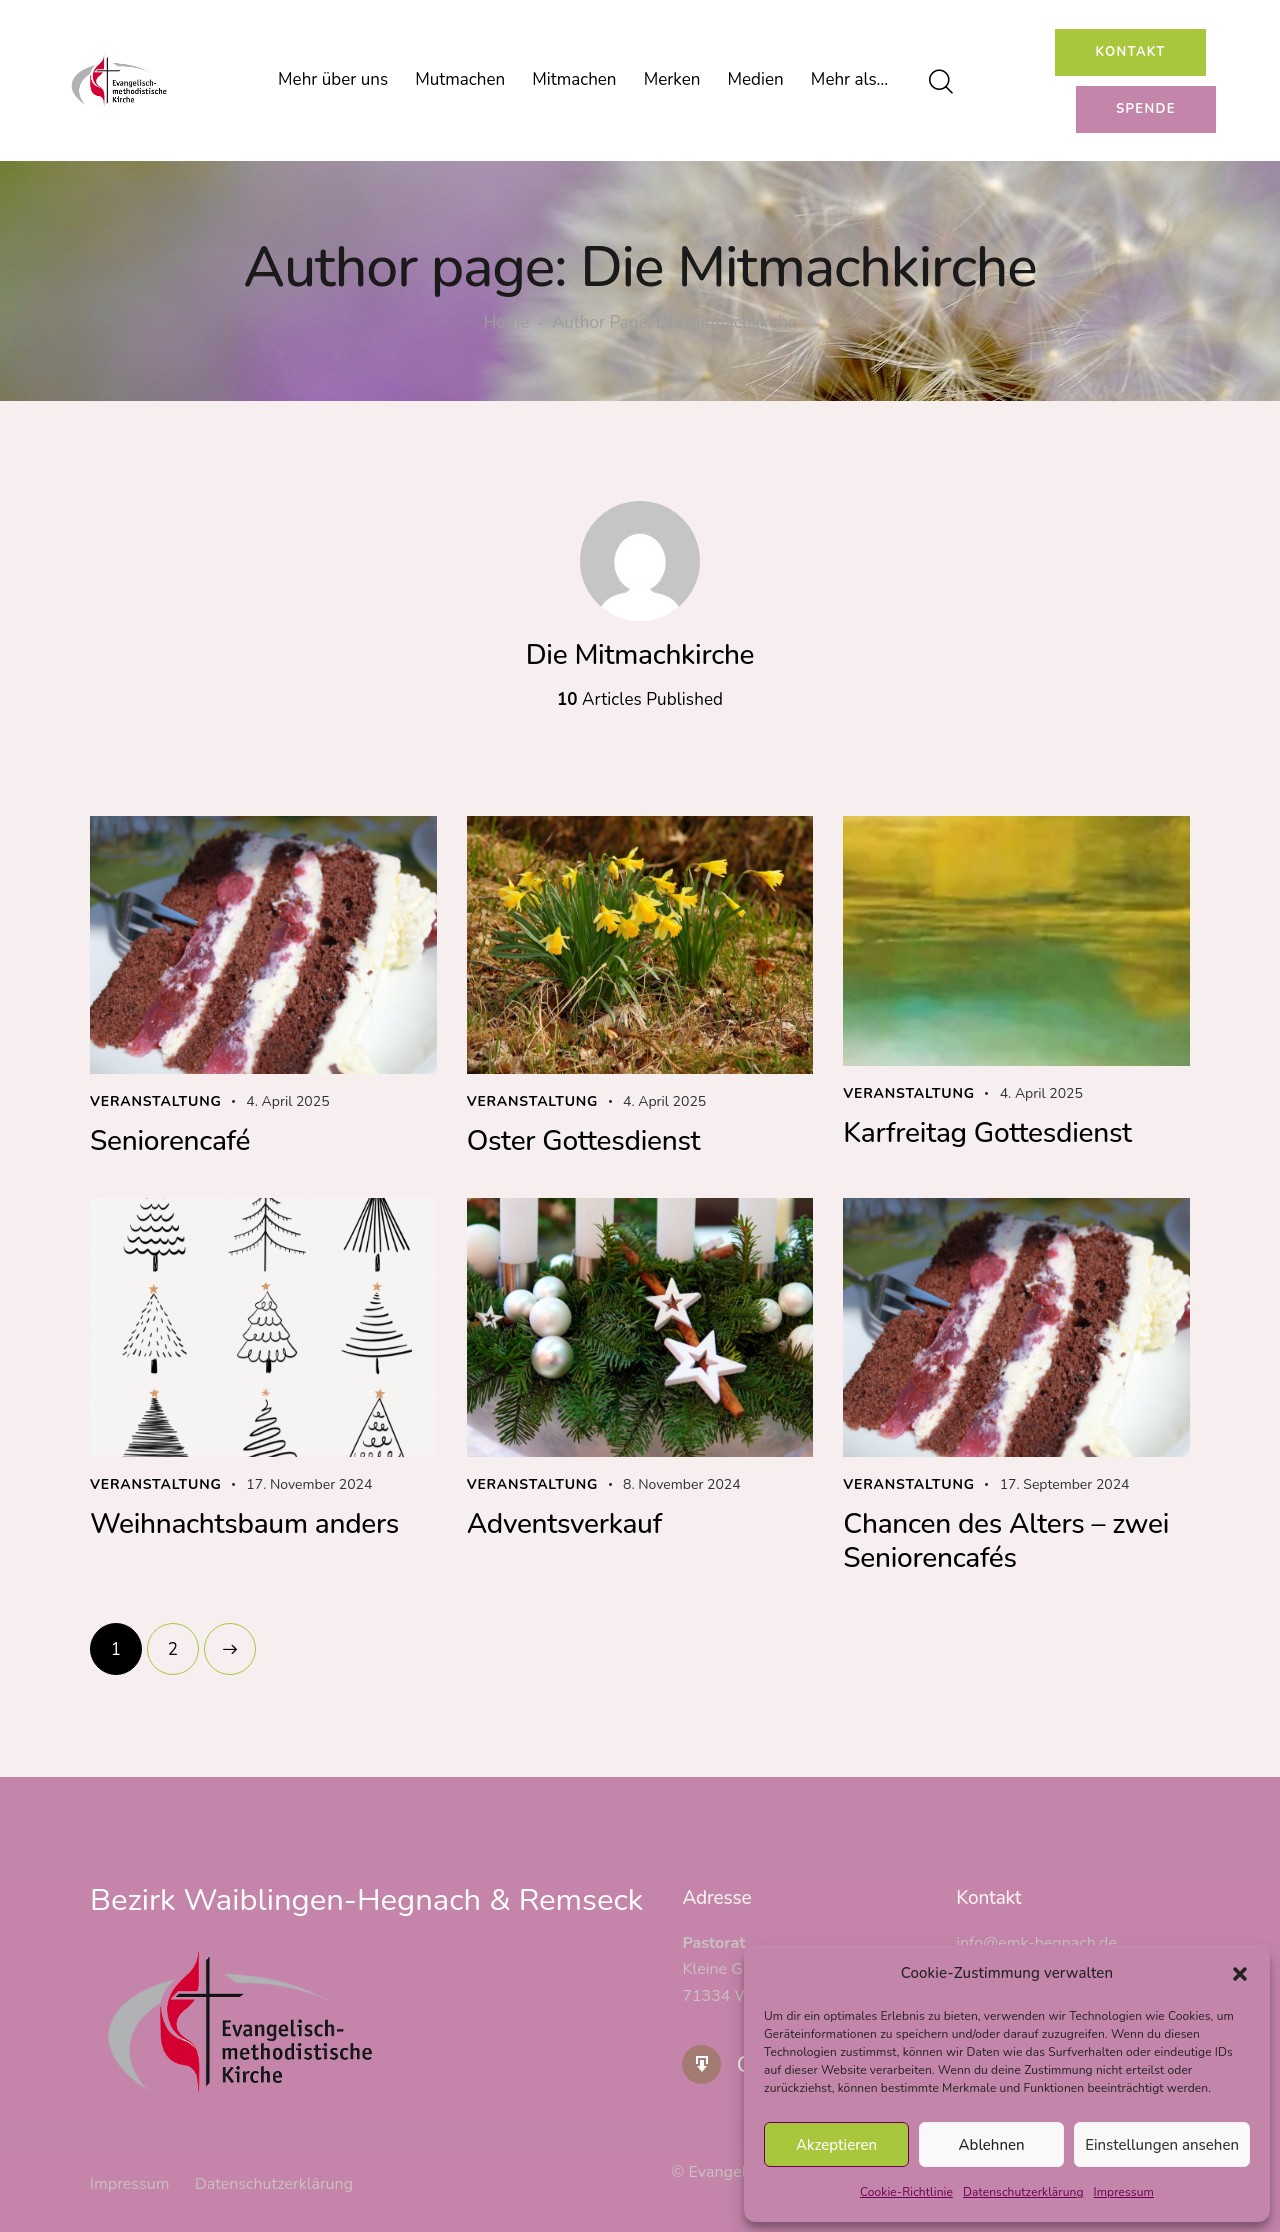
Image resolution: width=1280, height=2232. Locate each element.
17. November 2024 (309, 1484)
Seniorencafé (170, 1141)
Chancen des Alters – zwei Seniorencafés (1006, 1541)
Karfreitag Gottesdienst (987, 1133)
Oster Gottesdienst (584, 1141)
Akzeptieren (836, 2145)
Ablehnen (992, 2145)
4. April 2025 (287, 1101)
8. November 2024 (682, 1484)
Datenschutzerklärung (1023, 2192)
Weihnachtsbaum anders (244, 1524)
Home (506, 324)
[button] (1240, 1974)
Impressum (1124, 2192)
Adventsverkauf (564, 1524)
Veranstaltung (156, 1101)
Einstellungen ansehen (1162, 2145)
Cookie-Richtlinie (906, 2192)
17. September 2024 (1065, 1484)
